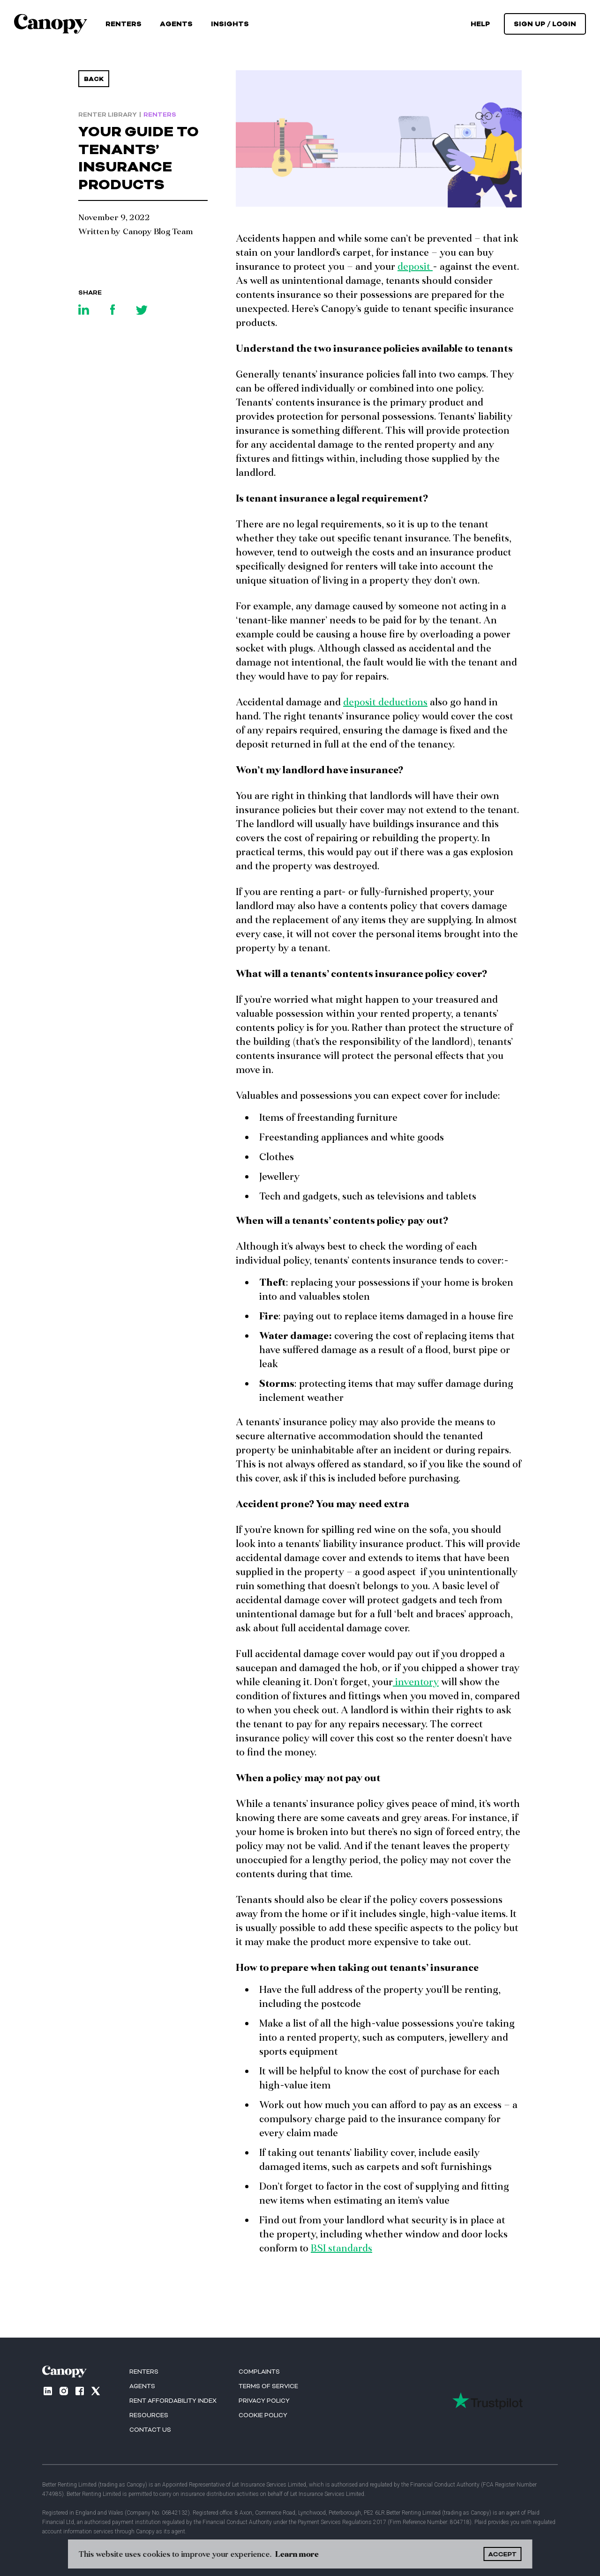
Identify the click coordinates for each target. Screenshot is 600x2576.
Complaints (259, 2372)
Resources (148, 2415)
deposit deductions (385, 701)
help (480, 24)
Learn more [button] (297, 2554)
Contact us (150, 2430)
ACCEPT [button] (502, 2554)
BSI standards (341, 2247)
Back (94, 78)
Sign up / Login (545, 24)
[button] (230, 24)
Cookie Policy (263, 2415)
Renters (123, 24)
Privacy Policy (264, 2401)
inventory (416, 1681)
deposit (415, 266)
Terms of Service (268, 2386)
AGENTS (142, 2386)
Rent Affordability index (173, 2401)
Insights (230, 24)
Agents (176, 24)
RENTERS (143, 2372)
